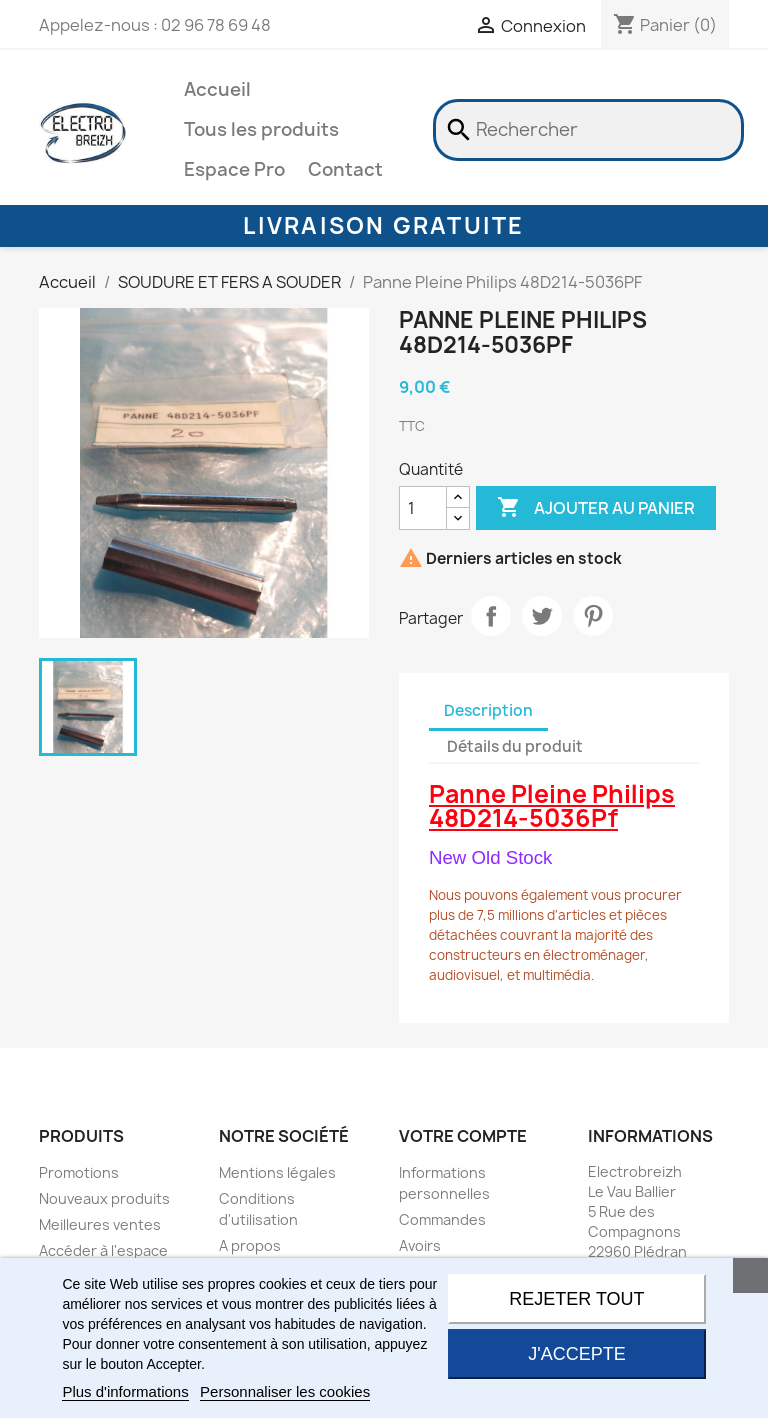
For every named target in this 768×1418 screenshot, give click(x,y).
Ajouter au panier (596, 508)
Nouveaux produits (104, 1198)
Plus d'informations (125, 1391)
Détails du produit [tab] (515, 746)
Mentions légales (277, 1172)
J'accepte (576, 1354)
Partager (491, 616)
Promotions (79, 1172)
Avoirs (420, 1245)
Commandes (442, 1219)
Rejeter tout (576, 1299)
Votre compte (463, 1136)
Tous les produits (261, 129)
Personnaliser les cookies (285, 1391)
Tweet (542, 616)
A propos (250, 1245)
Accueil (217, 89)
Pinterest (593, 616)
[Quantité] (423, 508)
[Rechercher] (588, 130)
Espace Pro (234, 169)
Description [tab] (488, 710)
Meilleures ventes (100, 1224)
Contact (345, 169)
